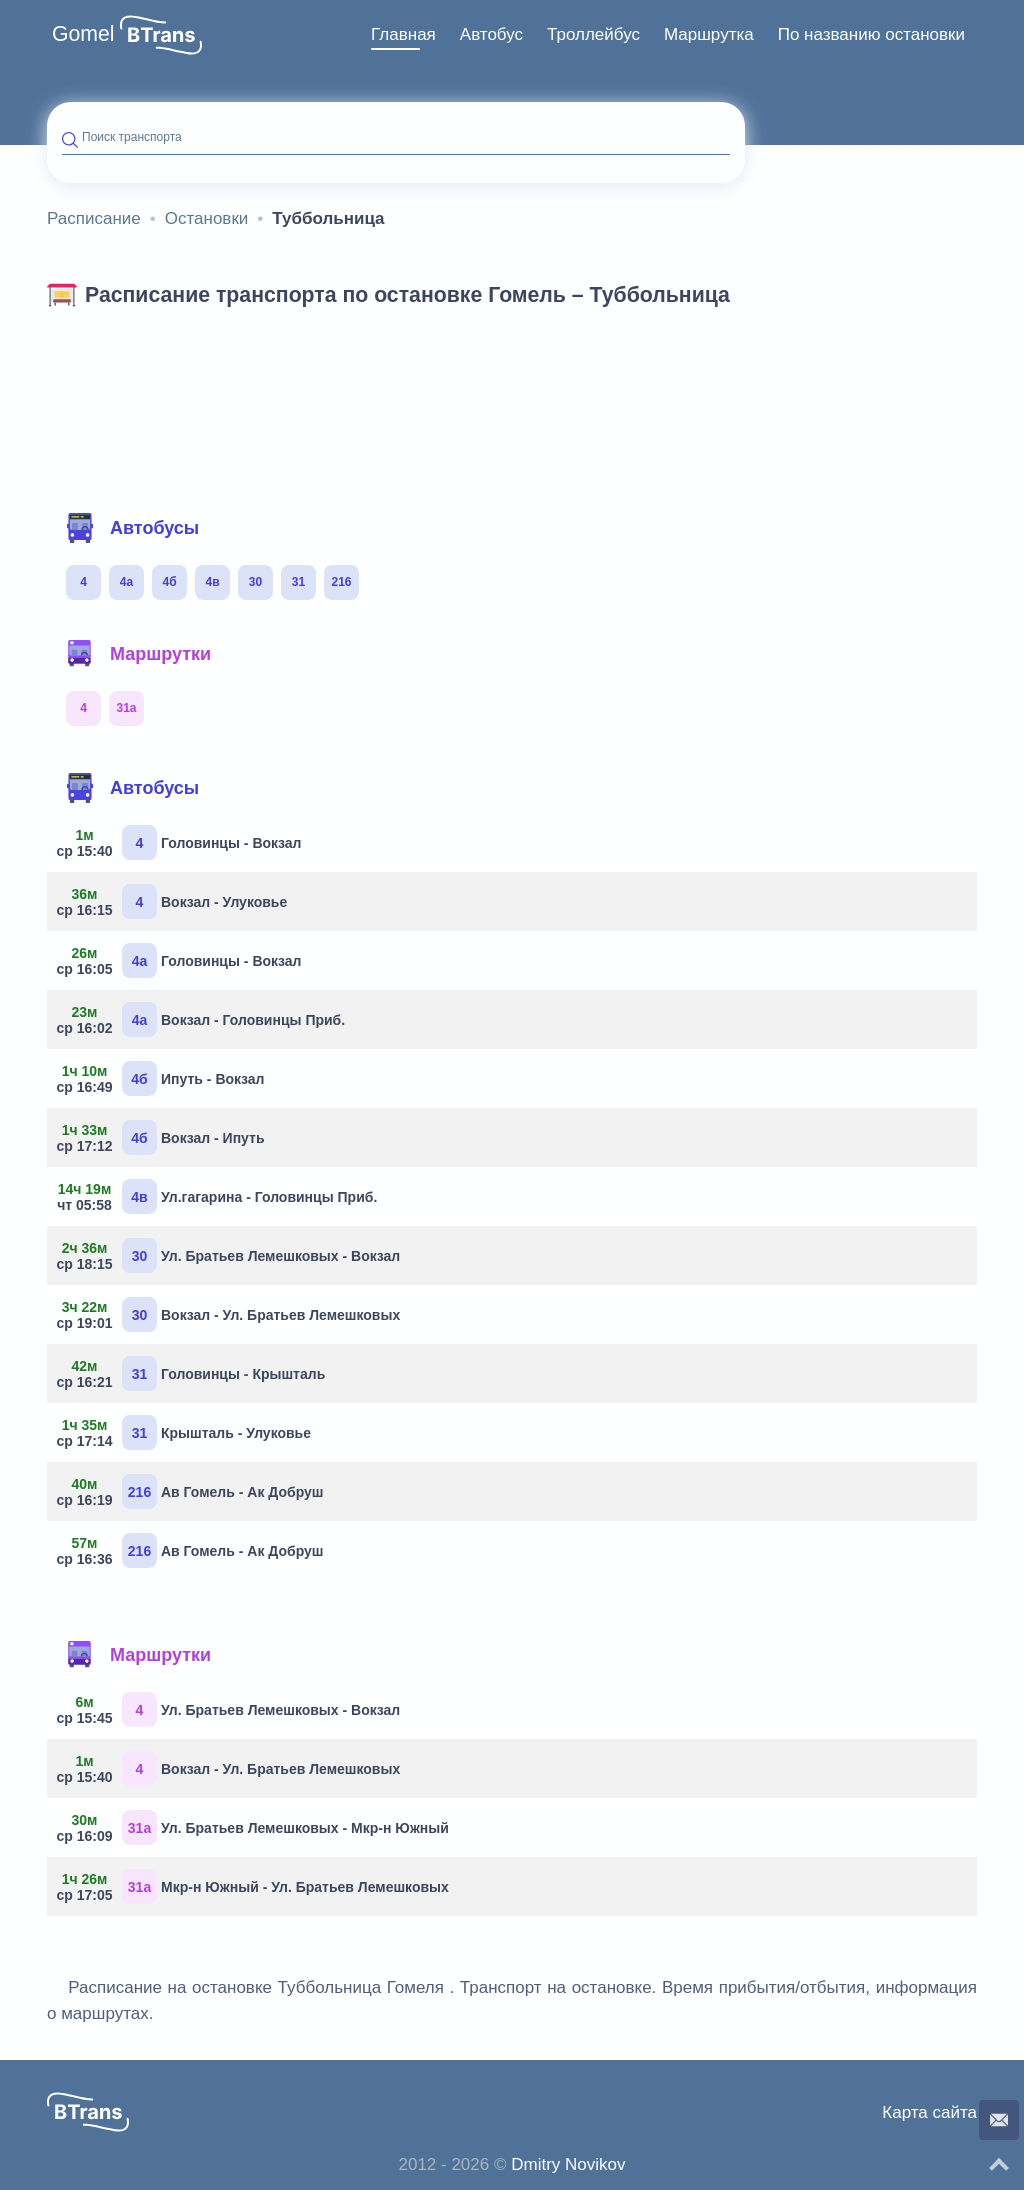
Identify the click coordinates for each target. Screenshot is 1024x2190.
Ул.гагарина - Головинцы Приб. (219, 1196)
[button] (161, 35)
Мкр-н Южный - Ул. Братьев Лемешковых (255, 1886)
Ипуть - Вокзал (163, 1078)
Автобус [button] (491, 34)
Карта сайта (929, 2112)
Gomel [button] (83, 34)
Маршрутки (138, 654)
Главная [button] (403, 34)
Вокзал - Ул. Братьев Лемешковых (231, 1314)
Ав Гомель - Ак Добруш (192, 1491)
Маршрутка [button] (709, 34)
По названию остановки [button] (871, 34)
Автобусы (132, 528)
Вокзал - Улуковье (174, 901)
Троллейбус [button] (593, 34)
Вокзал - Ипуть (163, 1137)
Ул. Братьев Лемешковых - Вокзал (231, 1255)
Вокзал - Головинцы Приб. (203, 1019)
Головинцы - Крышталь (193, 1373)
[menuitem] (403, 35)
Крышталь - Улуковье (186, 1432)
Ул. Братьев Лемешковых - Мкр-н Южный (255, 1827)
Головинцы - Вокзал (182, 842)
